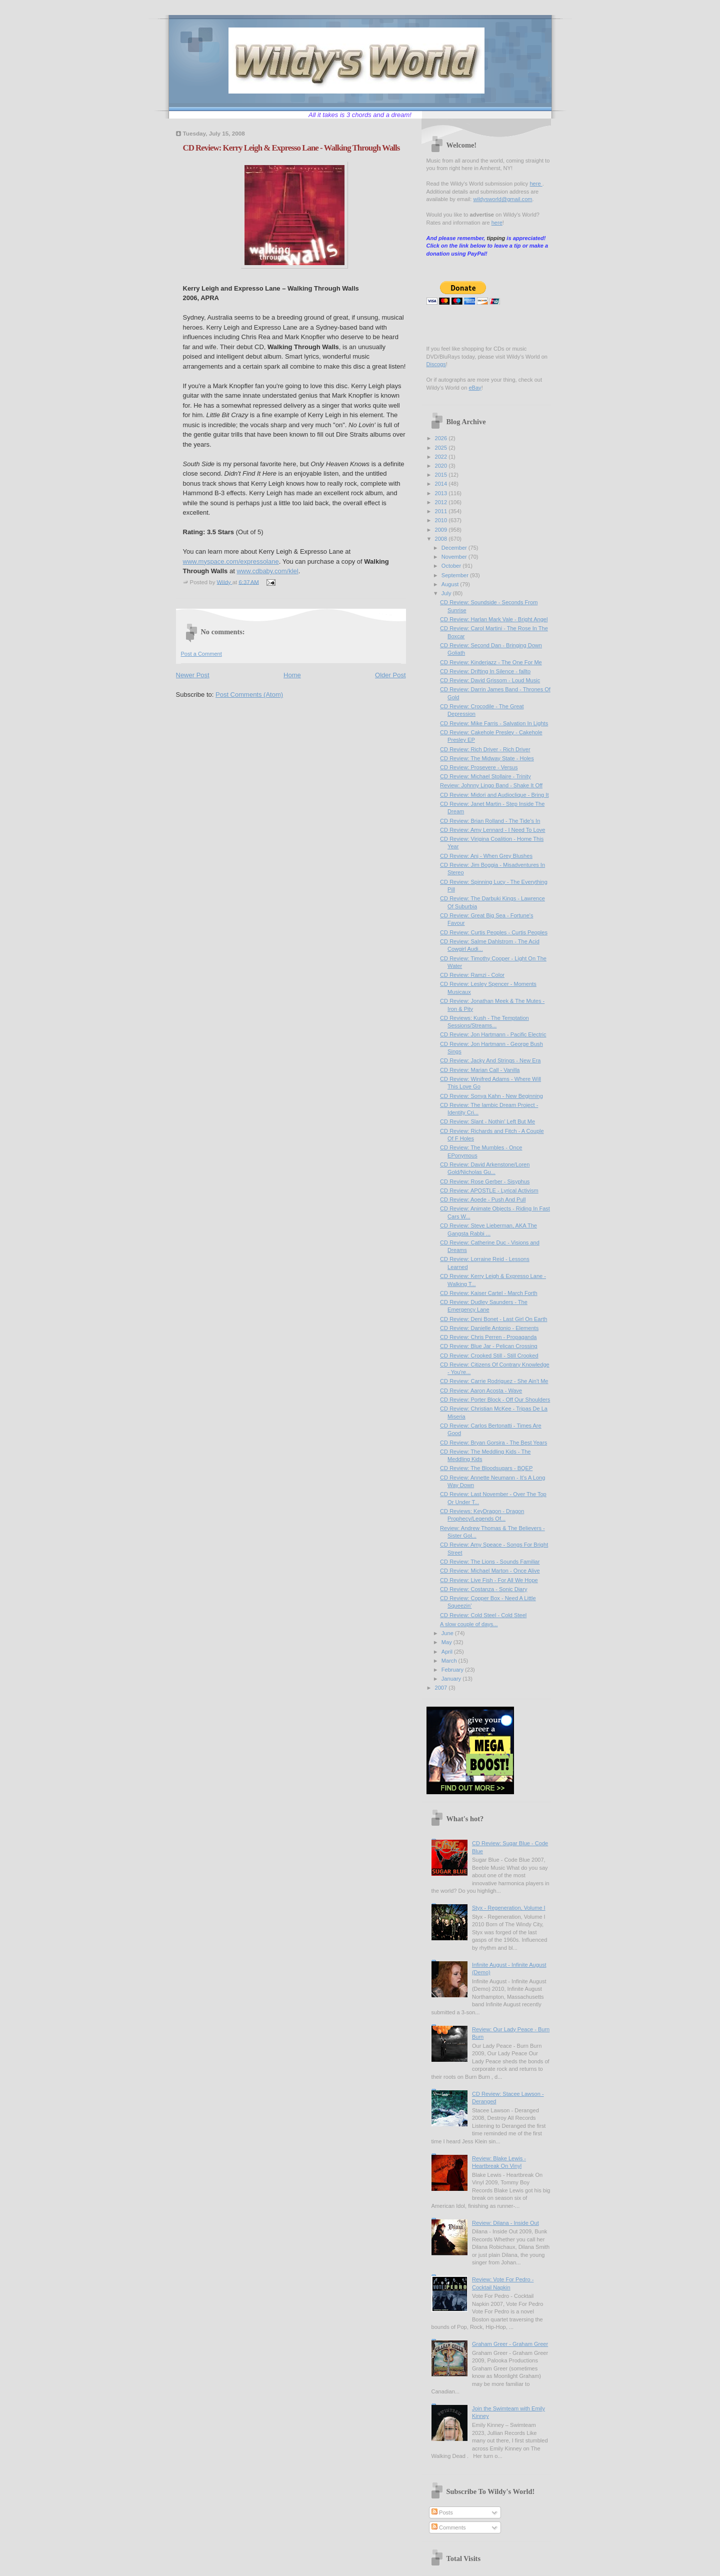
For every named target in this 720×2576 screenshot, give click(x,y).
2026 (442, 438)
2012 (442, 502)
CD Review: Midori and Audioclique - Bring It (494, 795)
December (455, 548)
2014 (442, 484)
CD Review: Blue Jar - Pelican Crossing (489, 1346)
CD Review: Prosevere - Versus (479, 767)
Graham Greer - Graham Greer (510, 2344)
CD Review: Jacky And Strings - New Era (490, 1060)
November (455, 557)
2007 (442, 1688)
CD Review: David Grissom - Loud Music (490, 680)
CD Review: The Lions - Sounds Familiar (490, 1562)
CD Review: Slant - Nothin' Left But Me (487, 1121)
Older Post (390, 675)
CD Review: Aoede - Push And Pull (483, 1199)
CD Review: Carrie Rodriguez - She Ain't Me (494, 1381)
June (448, 1633)
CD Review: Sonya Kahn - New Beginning (491, 1096)
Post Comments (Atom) (249, 694)
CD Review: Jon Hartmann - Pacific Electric (493, 1034)
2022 (442, 457)
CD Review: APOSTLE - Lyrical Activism (489, 1190)
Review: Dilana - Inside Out (505, 2223)
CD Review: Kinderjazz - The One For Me (491, 662)
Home (292, 675)
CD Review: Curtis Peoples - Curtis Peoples (494, 932)
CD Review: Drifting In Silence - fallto (485, 671)
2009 (442, 530)
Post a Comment (201, 654)
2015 (442, 475)
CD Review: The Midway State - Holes (487, 758)
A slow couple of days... (469, 1624)
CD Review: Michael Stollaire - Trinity (485, 776)
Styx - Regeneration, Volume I (509, 1908)
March (450, 1661)
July (447, 593)
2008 (442, 539)
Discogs (436, 364)
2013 (442, 493)
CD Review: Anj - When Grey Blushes (486, 856)
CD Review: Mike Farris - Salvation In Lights (494, 723)
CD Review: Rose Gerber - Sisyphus (485, 1181)
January (452, 1679)
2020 (442, 466)
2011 (442, 511)
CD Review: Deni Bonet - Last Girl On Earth (493, 1319)
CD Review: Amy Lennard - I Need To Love (492, 830)
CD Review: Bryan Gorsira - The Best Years (493, 1443)
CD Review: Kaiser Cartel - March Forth (489, 1293)
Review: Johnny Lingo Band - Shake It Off (491, 785)
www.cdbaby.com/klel (267, 571)
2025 (442, 448)
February (453, 1670)
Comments (449, 2527)
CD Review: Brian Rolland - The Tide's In (490, 821)
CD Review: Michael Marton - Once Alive (490, 1571)
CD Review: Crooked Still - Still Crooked (489, 1356)
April (448, 1652)
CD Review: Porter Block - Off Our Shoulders (495, 1400)
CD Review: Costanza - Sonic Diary (483, 1589)
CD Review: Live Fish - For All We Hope (489, 1580)
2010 (442, 520)
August (451, 584)
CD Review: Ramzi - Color (472, 975)
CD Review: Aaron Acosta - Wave (481, 1391)
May (448, 1642)
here (536, 184)
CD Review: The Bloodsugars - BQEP (486, 1468)
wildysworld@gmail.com (502, 199)
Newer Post (193, 675)
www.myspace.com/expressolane (231, 561)
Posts (442, 2512)
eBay (474, 388)
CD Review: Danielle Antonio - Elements (489, 1328)
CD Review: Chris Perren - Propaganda (488, 1337)
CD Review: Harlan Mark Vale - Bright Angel (494, 619)
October (452, 566)
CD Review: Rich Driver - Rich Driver (485, 749)
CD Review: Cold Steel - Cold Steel (483, 1615)
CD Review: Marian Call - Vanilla (480, 1070)
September (456, 575)
